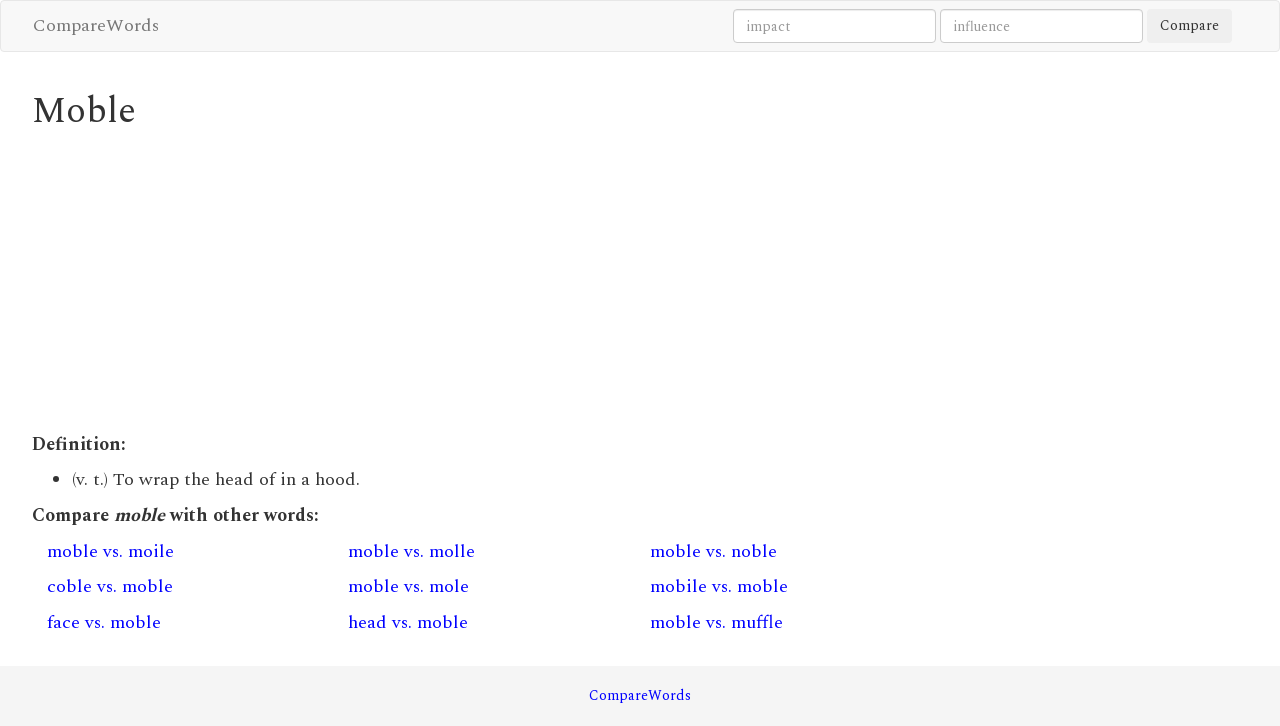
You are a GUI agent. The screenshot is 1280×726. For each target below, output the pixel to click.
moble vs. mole (408, 586)
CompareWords (96, 25)
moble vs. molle (411, 551)
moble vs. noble (713, 551)
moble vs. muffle (716, 622)
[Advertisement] (484, 282)
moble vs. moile (110, 551)
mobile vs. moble (719, 586)
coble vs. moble (110, 586)
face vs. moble (104, 622)
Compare (1189, 25)
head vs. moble (408, 622)
